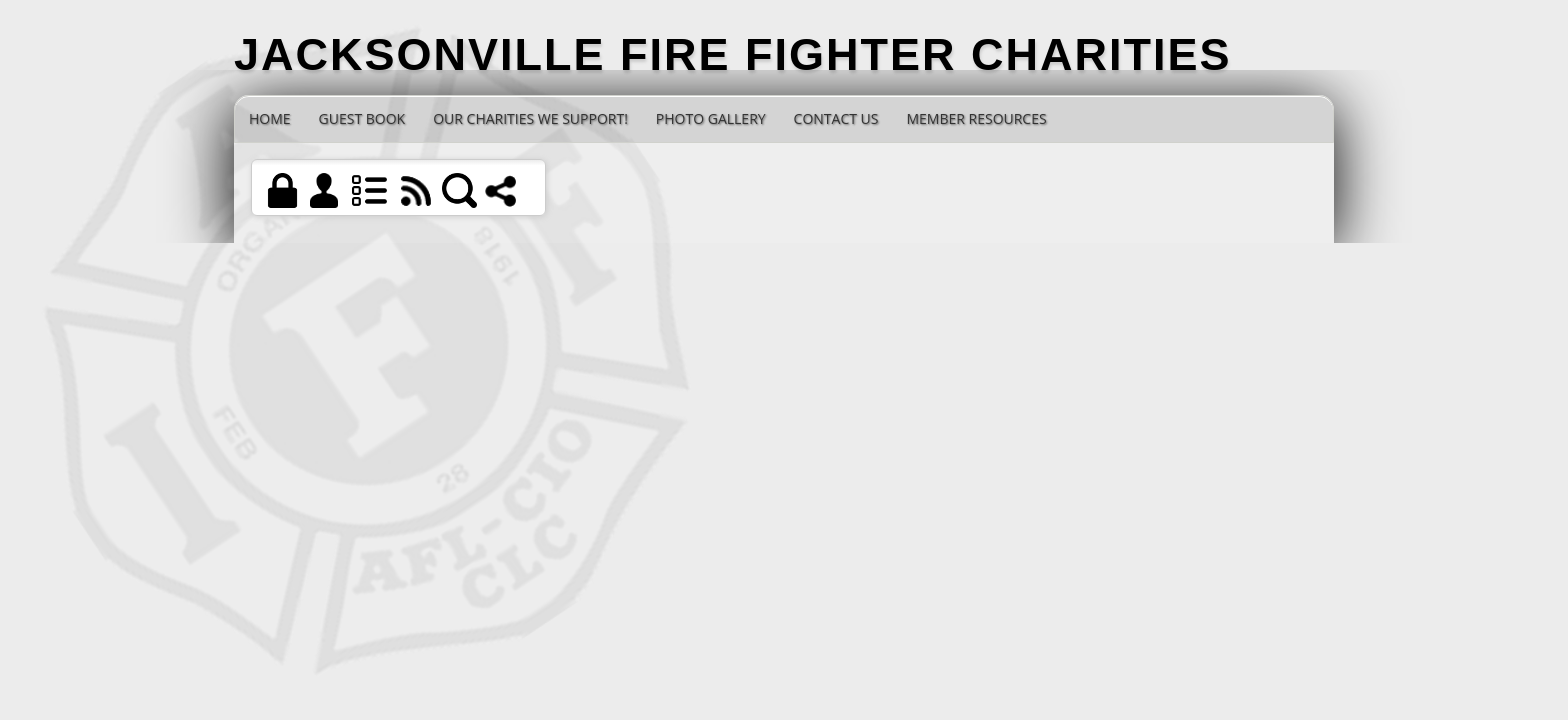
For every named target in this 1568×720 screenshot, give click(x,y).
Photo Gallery (711, 118)
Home (270, 118)
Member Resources (976, 118)
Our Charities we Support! (530, 118)
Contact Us (836, 118)
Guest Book (362, 118)
